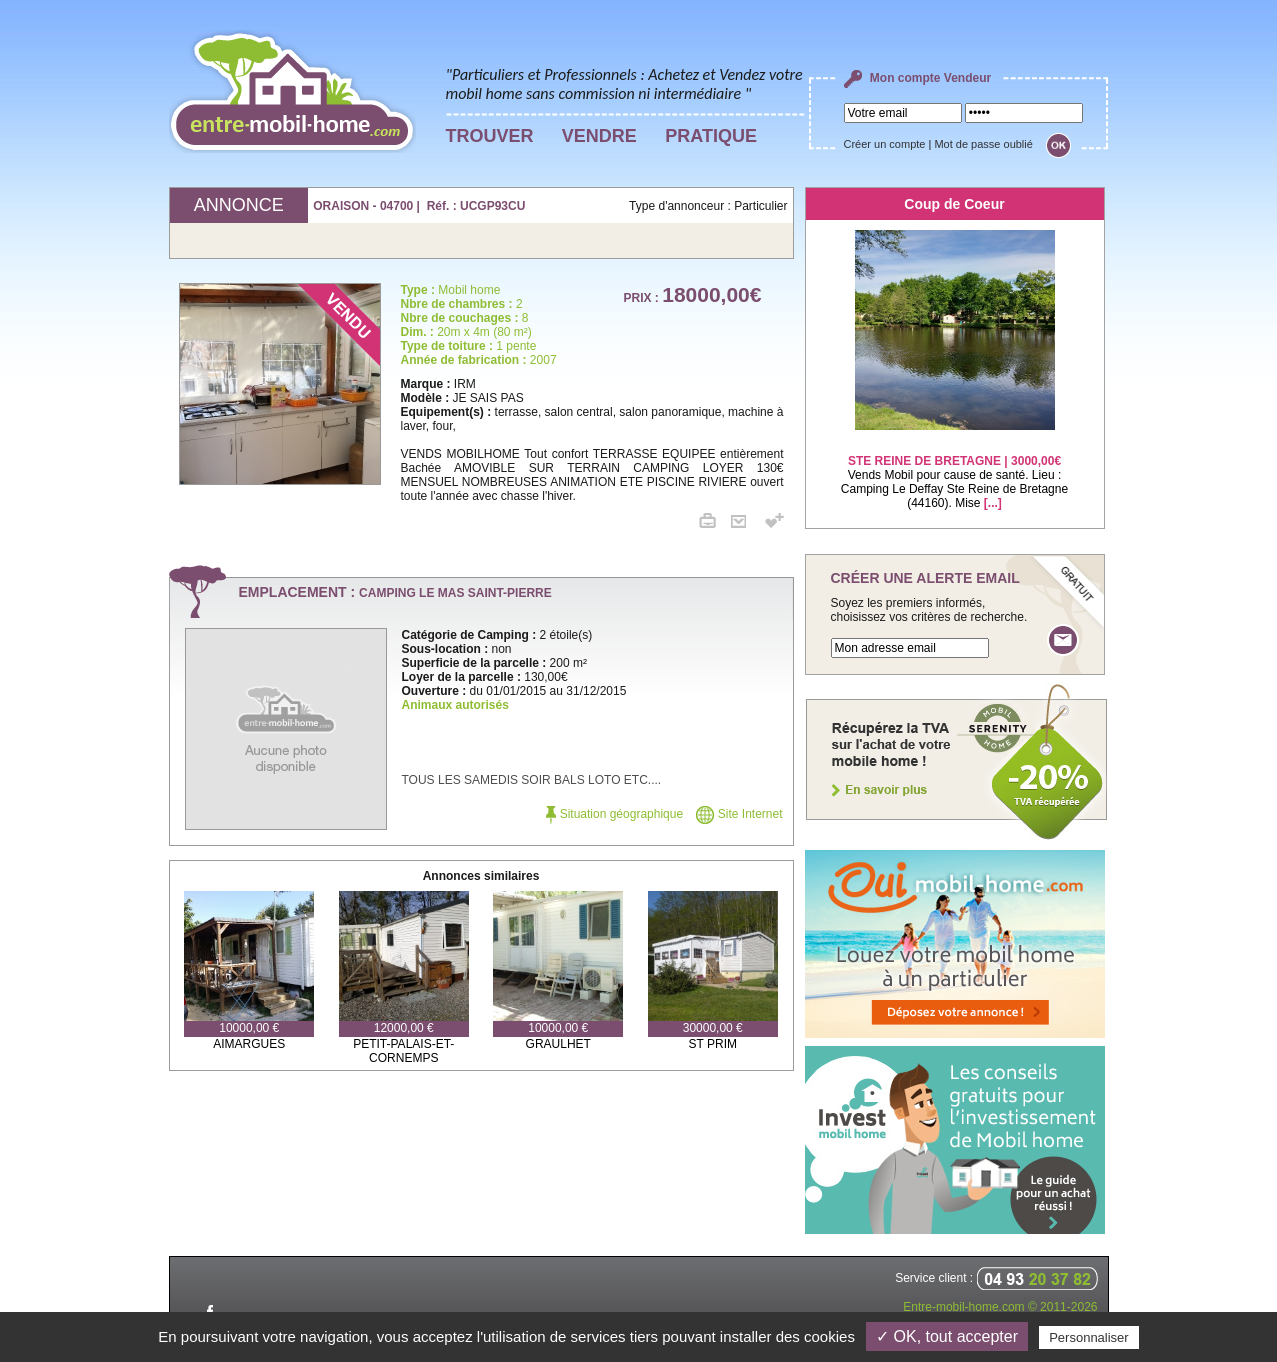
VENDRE (599, 136)
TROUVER (490, 136)
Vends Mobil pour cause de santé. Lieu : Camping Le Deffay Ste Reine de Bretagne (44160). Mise (954, 469)
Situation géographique (614, 814)
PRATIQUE (711, 136)
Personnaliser (1089, 1337)
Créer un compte (885, 144)
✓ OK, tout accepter (947, 1336)
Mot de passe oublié (983, 144)
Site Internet (739, 814)
